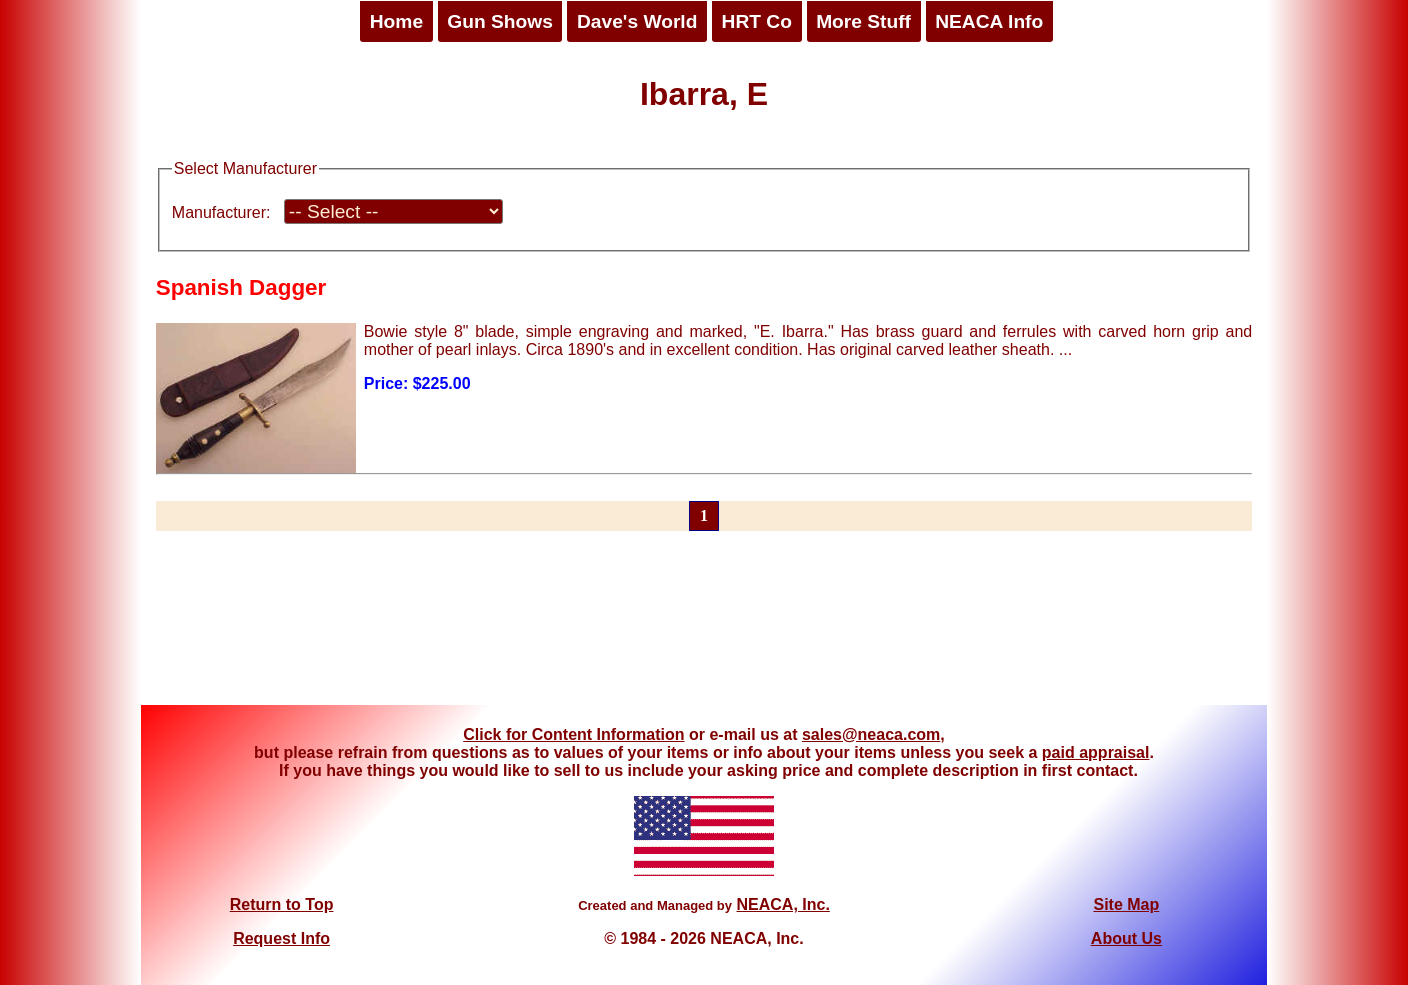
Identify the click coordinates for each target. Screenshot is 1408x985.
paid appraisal (1096, 752)
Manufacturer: (221, 212)
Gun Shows (500, 21)
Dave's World (637, 21)
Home (396, 21)
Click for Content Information (573, 734)
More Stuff (863, 21)
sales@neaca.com (871, 734)
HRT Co (757, 21)
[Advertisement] (704, 630)
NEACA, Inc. (782, 904)
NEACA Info (989, 21)
